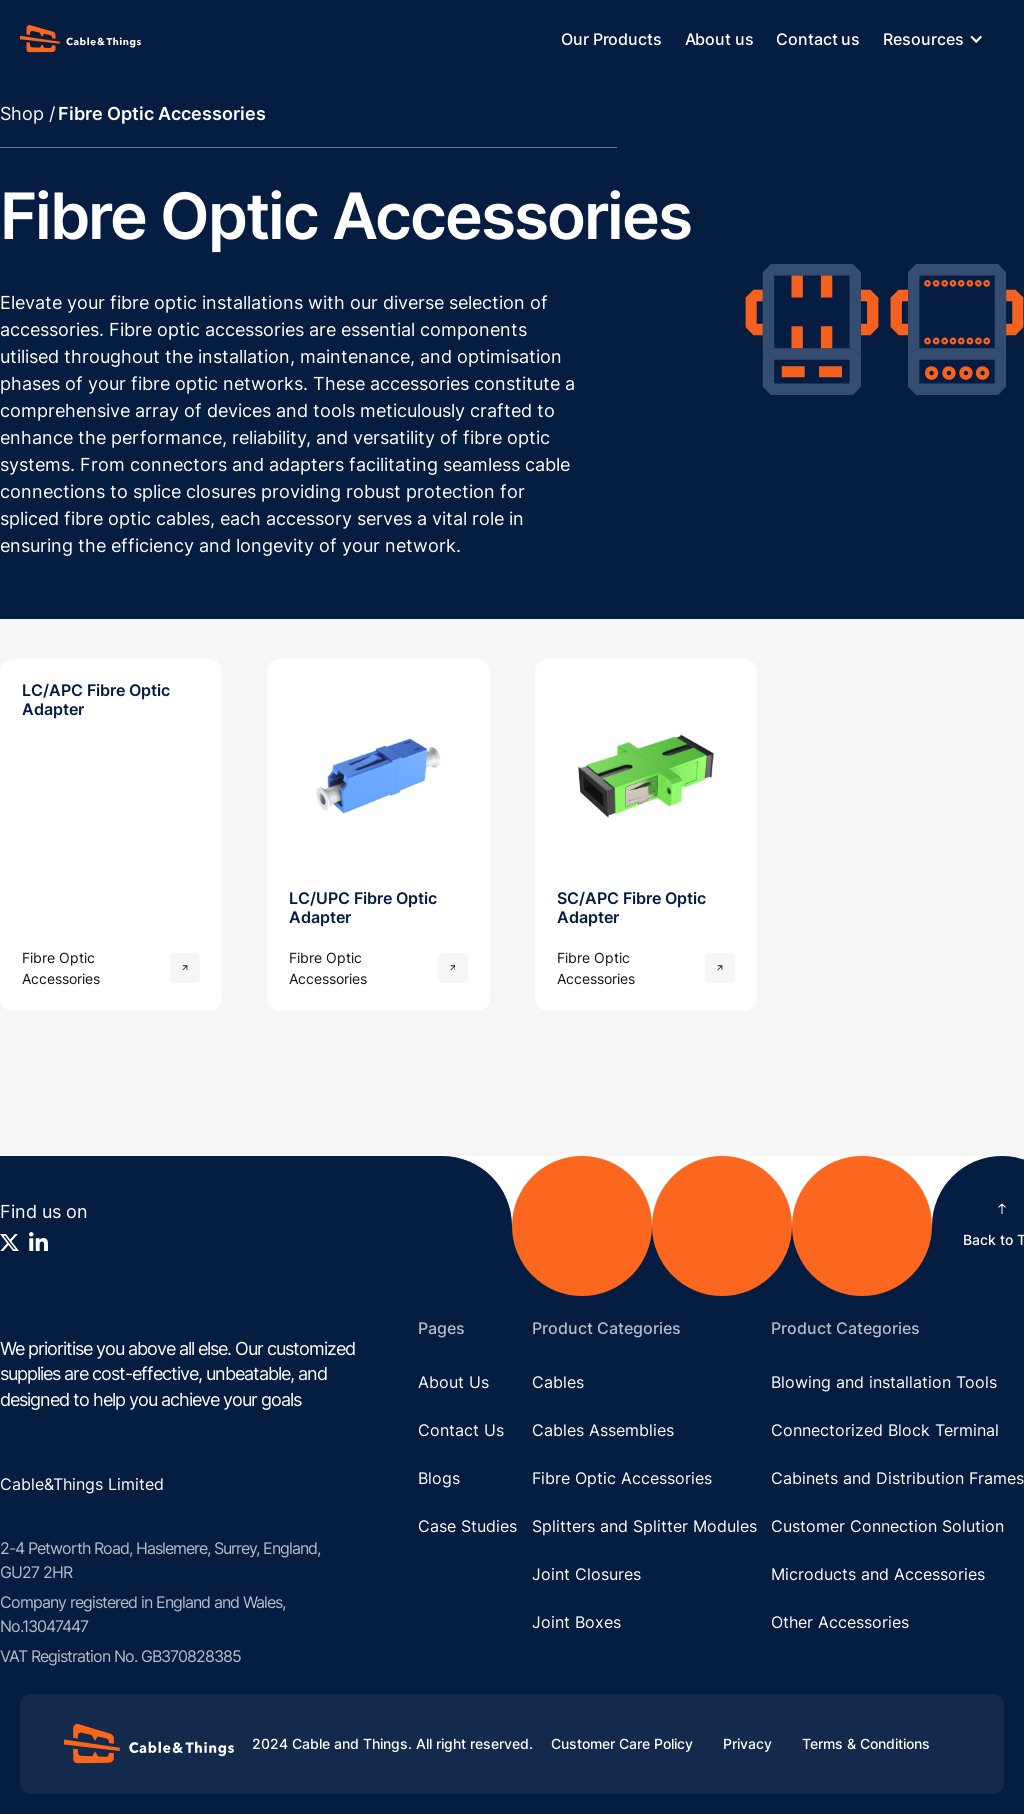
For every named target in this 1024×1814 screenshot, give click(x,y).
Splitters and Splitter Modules (644, 1526)
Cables (558, 1382)
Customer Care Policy (622, 1743)
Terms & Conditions (866, 1743)
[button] (943, 39)
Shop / (27, 113)
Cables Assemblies (603, 1430)
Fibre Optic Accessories (622, 1478)
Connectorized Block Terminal (885, 1430)
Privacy (747, 1743)
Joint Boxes (576, 1622)
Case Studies (467, 1526)
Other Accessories (840, 1622)
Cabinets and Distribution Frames (897, 1478)
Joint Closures (586, 1574)
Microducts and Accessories (878, 1574)
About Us (453, 1382)
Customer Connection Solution (887, 1526)
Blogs (439, 1478)
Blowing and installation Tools (884, 1382)
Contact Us (461, 1430)
